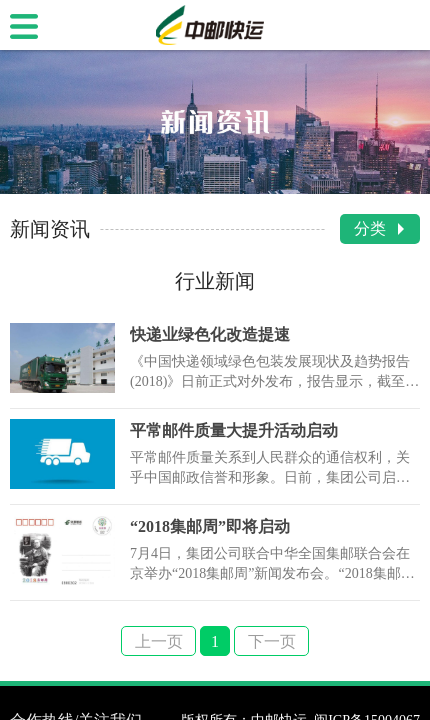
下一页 (272, 641)
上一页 (159, 641)
